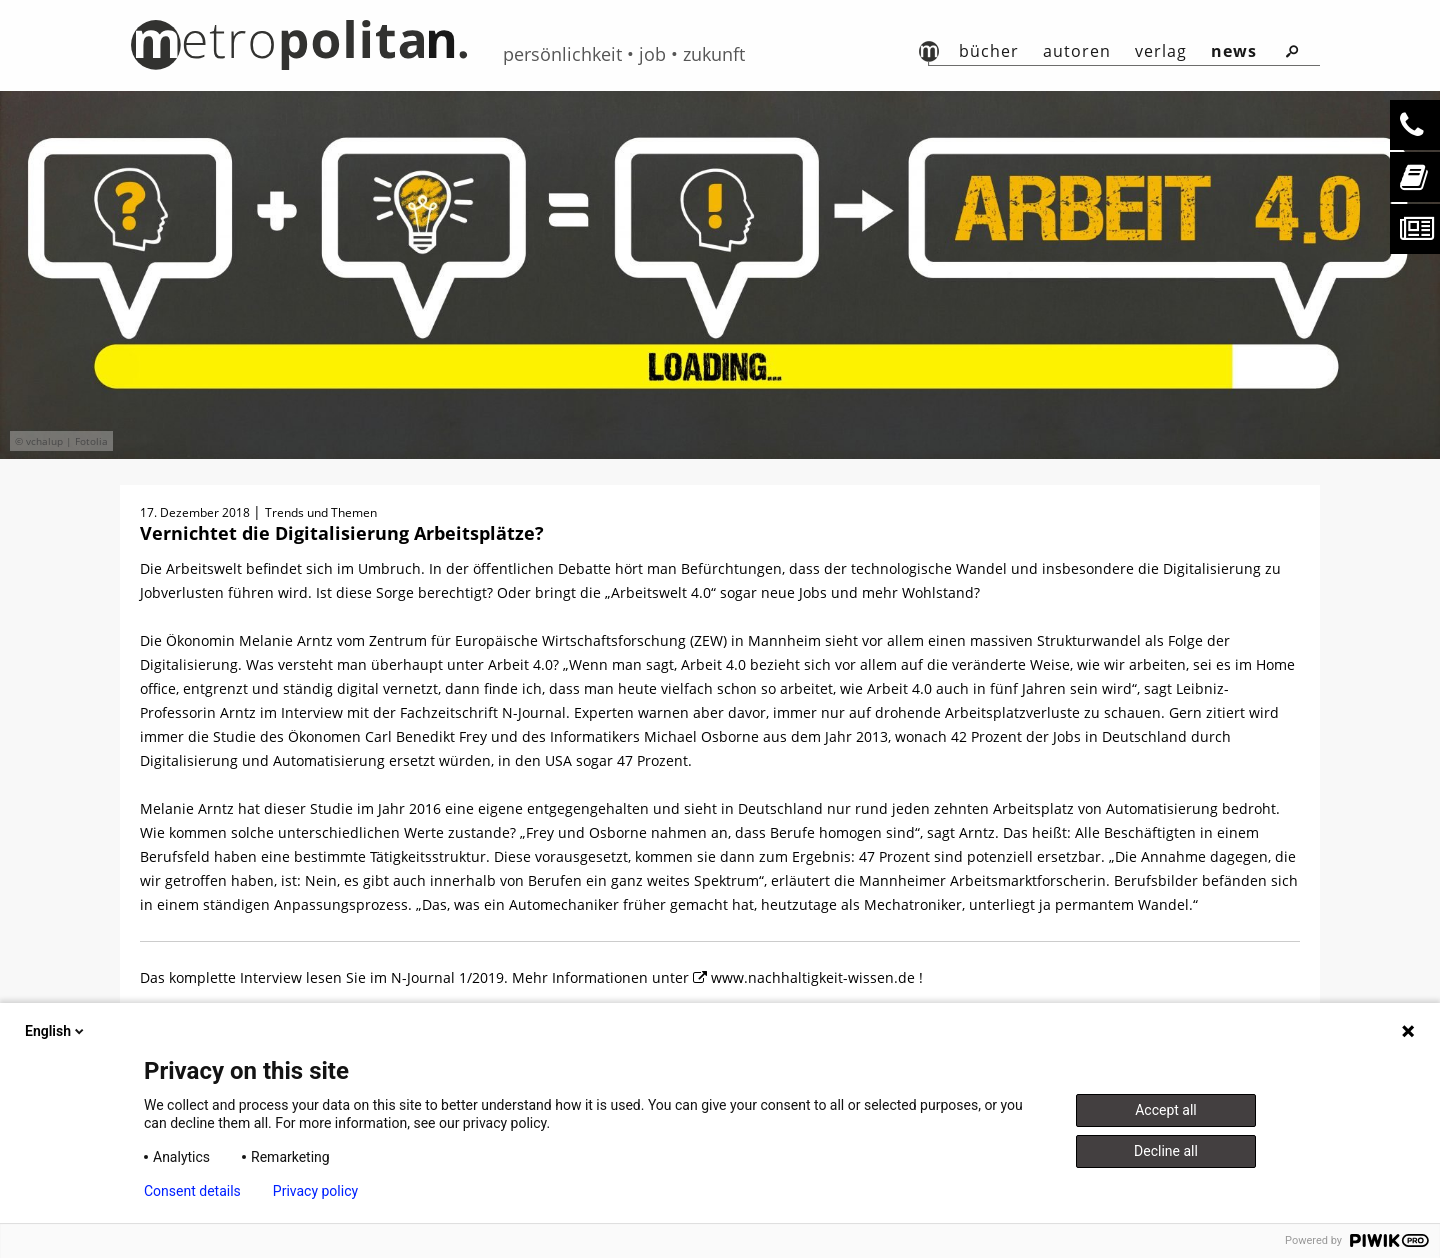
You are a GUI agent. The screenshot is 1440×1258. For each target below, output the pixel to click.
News (1234, 51)
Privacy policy (315, 1191)
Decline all (1166, 1151)
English (56, 1031)
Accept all (1166, 1110)
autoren (1077, 51)
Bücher (989, 51)
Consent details (192, 1191)
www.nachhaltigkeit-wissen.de (815, 977)
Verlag (1161, 51)
